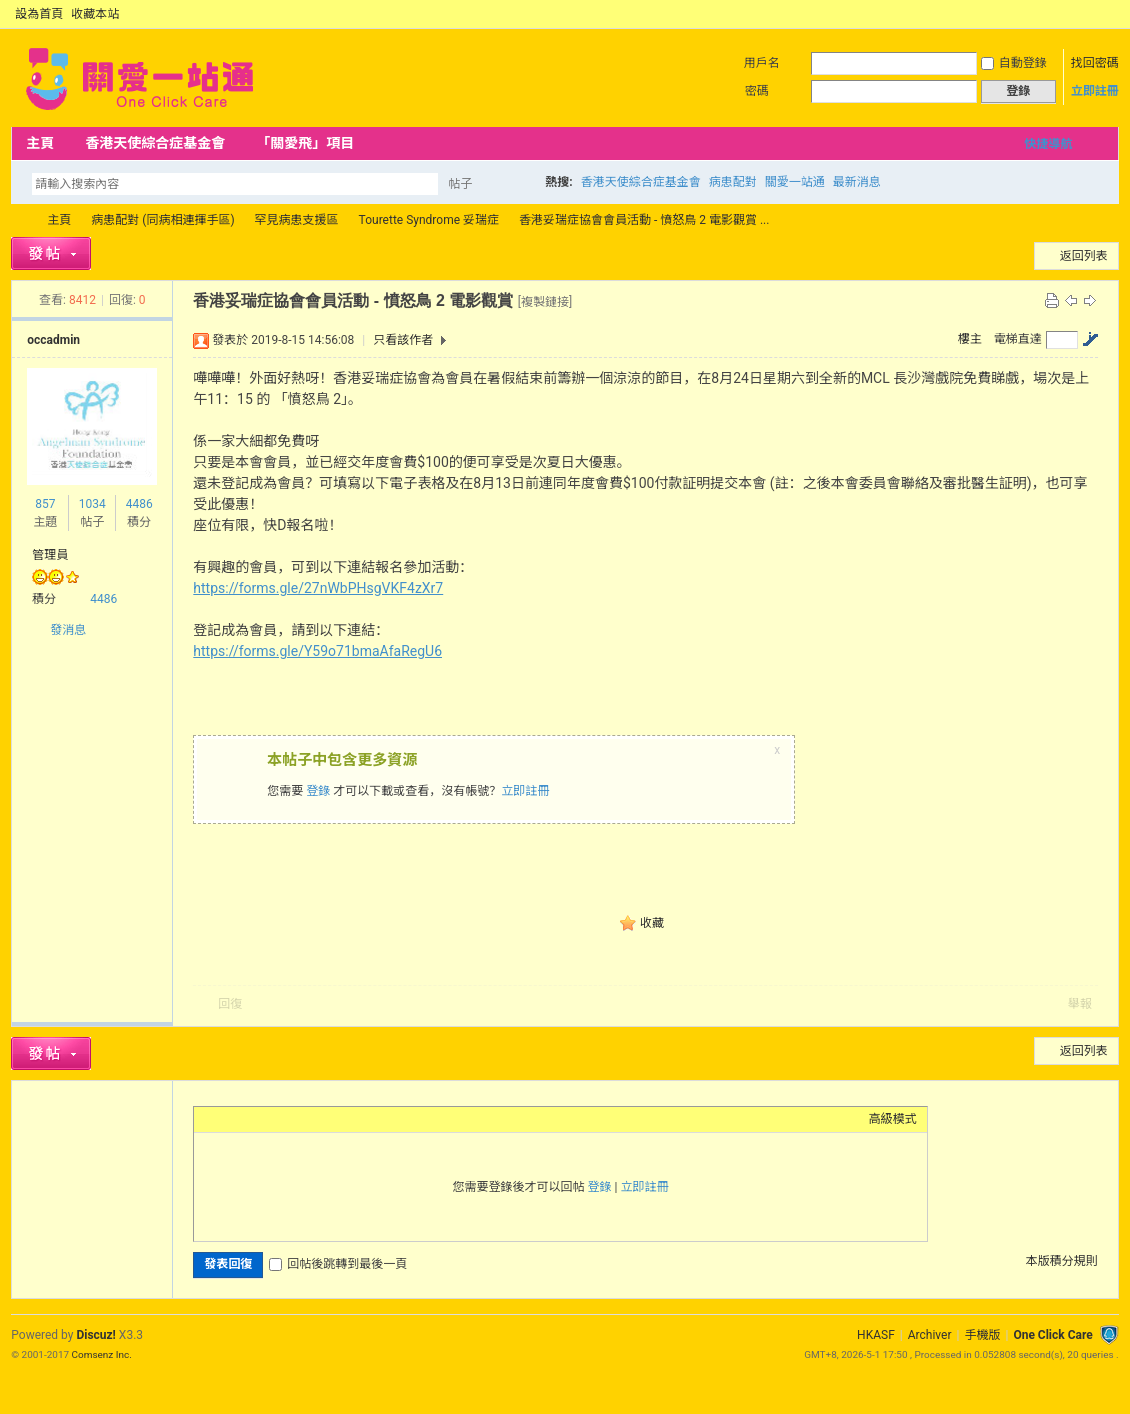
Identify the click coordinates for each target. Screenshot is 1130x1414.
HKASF (876, 1335)
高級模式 (893, 1119)
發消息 (68, 630)
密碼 (757, 91)
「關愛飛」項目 (305, 143)
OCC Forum (19, 220)
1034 (92, 504)
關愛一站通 (795, 182)
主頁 (40, 143)
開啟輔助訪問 (1091, 14)
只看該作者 (403, 340)
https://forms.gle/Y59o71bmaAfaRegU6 (317, 651)
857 (45, 504)
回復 (230, 1004)
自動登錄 (1014, 63)
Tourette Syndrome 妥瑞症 (429, 220)
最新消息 (857, 182)
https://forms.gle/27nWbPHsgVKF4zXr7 (318, 588)
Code (329, 1119)
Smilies (354, 1119)
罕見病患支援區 (297, 220)
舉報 (1080, 1004)
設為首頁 (39, 14)
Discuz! (95, 1335)
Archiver (930, 1335)
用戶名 (762, 63)
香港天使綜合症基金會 (155, 143)
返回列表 (1084, 256)
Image (254, 1119)
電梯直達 (1018, 339)
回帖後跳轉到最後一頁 (338, 1264)
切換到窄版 (1107, 14)
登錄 (318, 791)
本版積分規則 (1062, 1261)
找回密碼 (1095, 63)
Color (229, 1119)
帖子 (460, 184)
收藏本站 (95, 14)
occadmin (53, 340)
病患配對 (733, 182)
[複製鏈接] (545, 302)
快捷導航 (1048, 144)
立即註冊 (1095, 91)
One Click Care (1052, 1335)
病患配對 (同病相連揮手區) (162, 220)
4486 (139, 504)
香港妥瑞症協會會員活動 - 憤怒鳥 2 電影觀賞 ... (644, 220)
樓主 (970, 339)
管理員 (50, 555)
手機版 (982, 1335)
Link (279, 1119)
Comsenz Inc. (102, 1354)
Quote (304, 1119)
